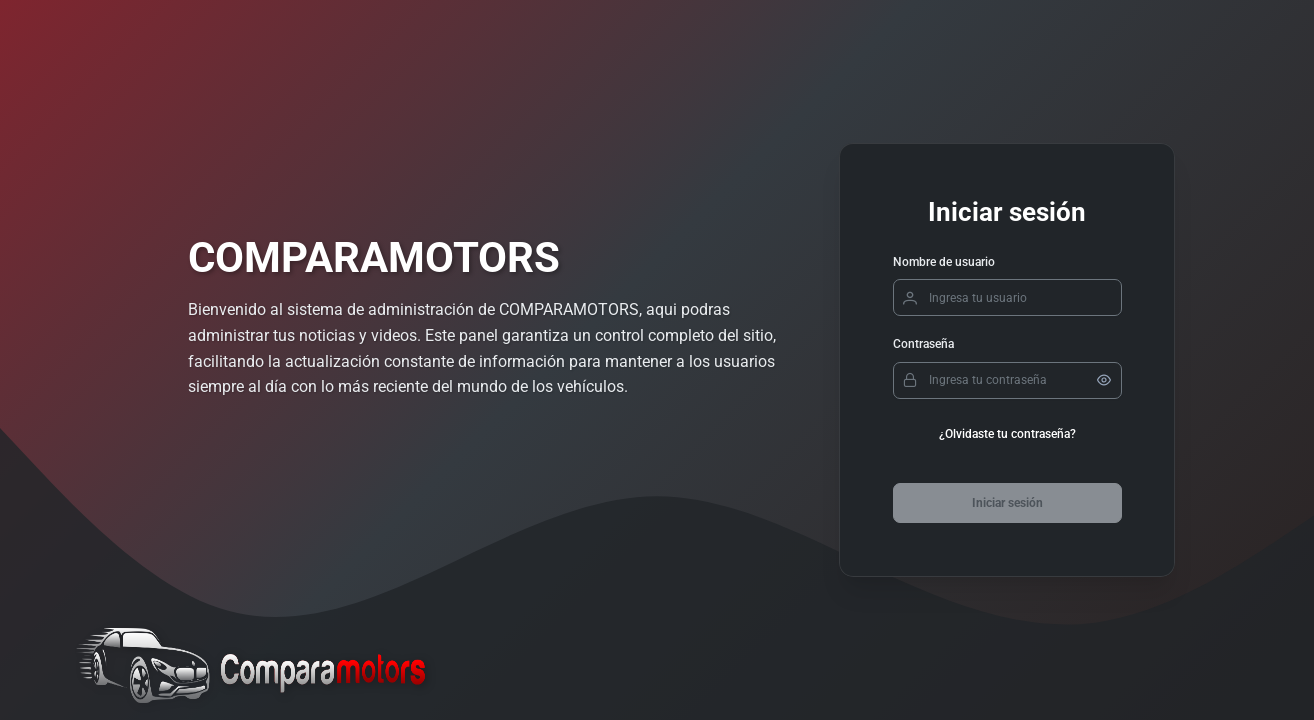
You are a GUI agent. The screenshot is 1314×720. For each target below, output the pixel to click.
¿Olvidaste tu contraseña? (1007, 434)
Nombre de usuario (944, 262)
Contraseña (923, 344)
